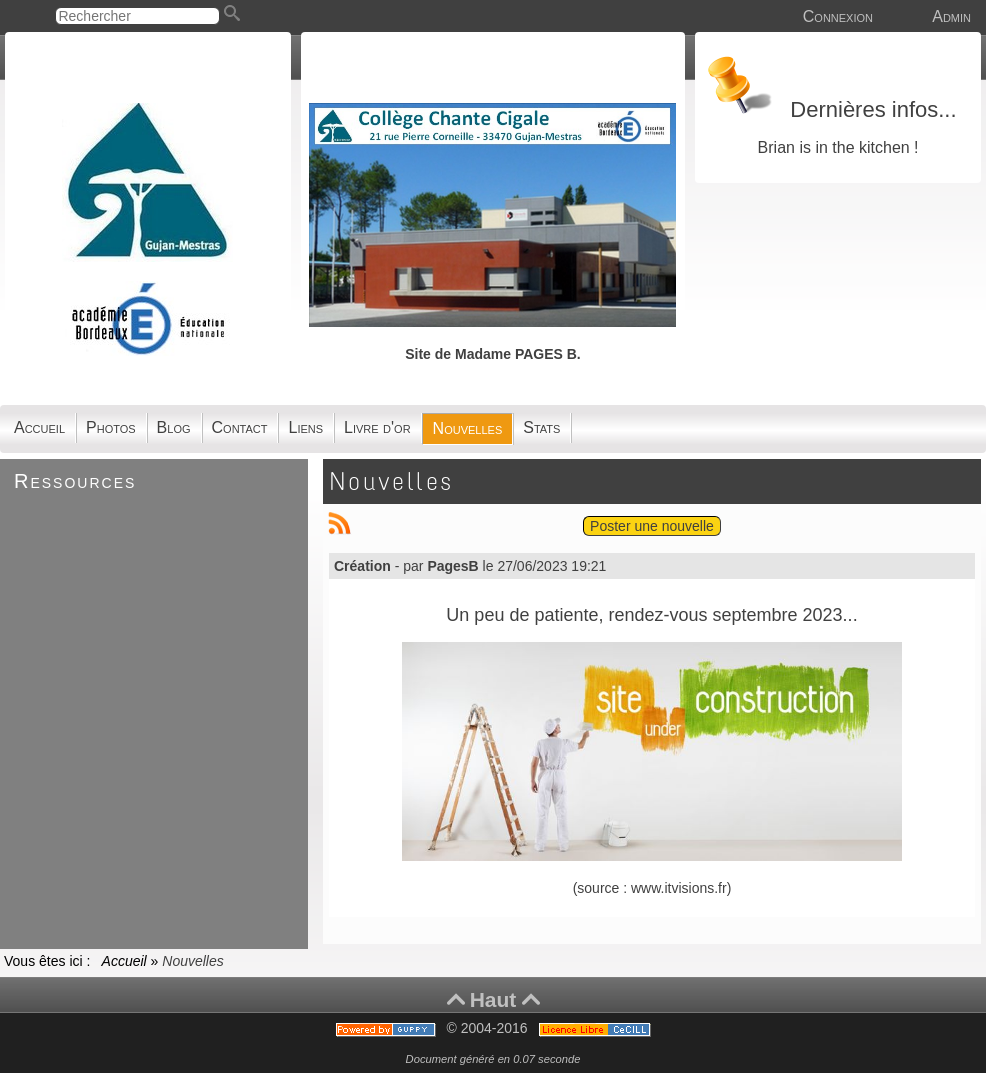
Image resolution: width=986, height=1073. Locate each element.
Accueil (124, 961)
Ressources (75, 481)
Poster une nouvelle (652, 526)
